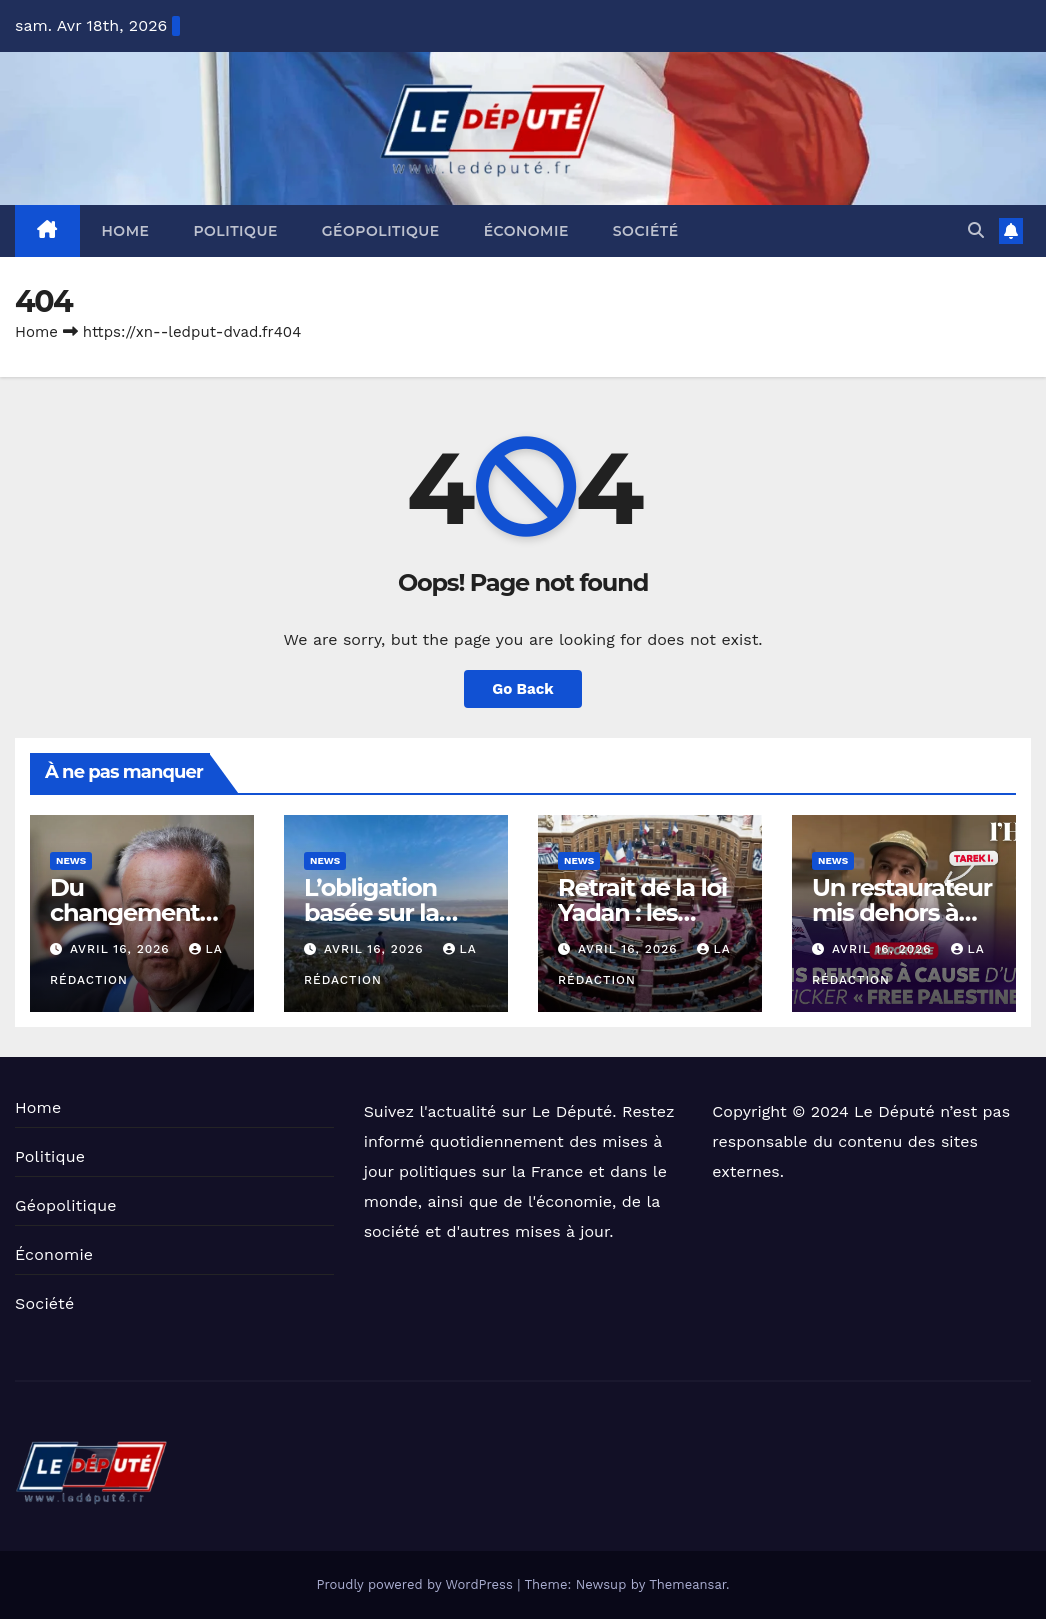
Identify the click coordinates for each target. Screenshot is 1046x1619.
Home (126, 231)
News (71, 860)
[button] (976, 230)
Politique (235, 231)
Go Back (523, 689)
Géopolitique (381, 231)
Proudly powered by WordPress (416, 1584)
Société (646, 231)
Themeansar (687, 1584)
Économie (526, 231)
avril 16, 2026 (122, 949)
